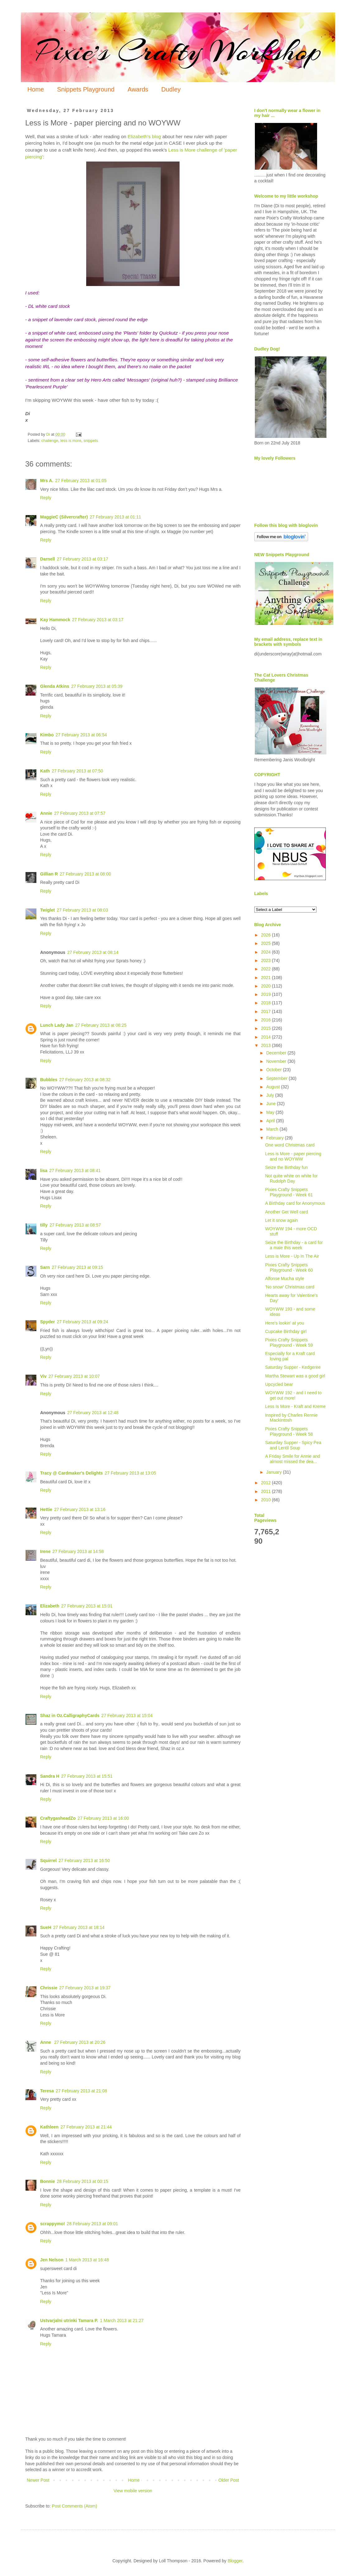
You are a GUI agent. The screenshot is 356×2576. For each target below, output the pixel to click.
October (274, 1069)
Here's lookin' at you (284, 1323)
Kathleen (49, 2126)
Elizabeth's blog (144, 136)
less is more (70, 441)
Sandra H (49, 1776)
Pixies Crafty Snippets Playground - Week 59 (289, 1342)
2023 (266, 960)
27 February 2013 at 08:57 (75, 1224)
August (273, 1086)
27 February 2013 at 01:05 (80, 480)
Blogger (234, 2560)
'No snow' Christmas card (289, 1286)
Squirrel (48, 1860)
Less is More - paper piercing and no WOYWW (293, 1156)
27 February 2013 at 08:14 (93, 952)
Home (35, 89)
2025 (266, 943)
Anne (46, 2042)
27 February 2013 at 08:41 (75, 1170)
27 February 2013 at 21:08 (81, 2090)
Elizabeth (49, 1605)
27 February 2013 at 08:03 (82, 910)
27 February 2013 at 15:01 (86, 1605)
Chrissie (48, 1987)
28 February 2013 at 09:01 (92, 2223)
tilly (44, 1224)
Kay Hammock (55, 619)
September (277, 1078)
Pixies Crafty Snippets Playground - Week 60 (289, 1267)
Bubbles (48, 1079)
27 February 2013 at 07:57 (79, 813)
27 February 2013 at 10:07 (74, 1376)
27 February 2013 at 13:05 (130, 1473)
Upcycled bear (279, 1384)
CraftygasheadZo (58, 1818)
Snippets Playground (86, 89)
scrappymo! (52, 2223)
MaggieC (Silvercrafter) (64, 516)
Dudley (170, 89)
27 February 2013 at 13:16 (79, 1509)
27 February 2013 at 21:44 (86, 2126)
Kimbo (47, 734)
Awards (138, 89)
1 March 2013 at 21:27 (121, 2320)
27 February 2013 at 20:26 (79, 2042)
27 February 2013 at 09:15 (77, 1267)
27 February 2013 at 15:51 (86, 1776)
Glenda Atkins (54, 686)
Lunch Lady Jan (56, 1025)
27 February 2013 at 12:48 (93, 1412)
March (272, 1129)
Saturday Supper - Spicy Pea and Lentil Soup (293, 1445)
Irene (45, 1551)
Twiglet (47, 910)
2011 (266, 1491)
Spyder (47, 1321)
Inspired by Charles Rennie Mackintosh (291, 1418)
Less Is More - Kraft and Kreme (295, 1406)
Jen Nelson (51, 2259)
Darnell (47, 558)
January (274, 1472)
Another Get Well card (286, 1211)
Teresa (47, 2090)
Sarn (45, 1267)
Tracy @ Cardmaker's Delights (71, 1473)
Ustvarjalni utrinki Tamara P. (69, 2320)
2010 (266, 1499)
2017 (266, 1011)
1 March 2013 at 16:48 (87, 2259)
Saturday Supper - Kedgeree (293, 1367)
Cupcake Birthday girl (286, 1331)
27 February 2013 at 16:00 (103, 1818)
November (276, 1061)
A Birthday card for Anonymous (295, 1203)
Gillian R (49, 873)
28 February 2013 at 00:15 (82, 2181)
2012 (266, 1482)
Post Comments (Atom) (74, 2505)
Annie (46, 813)
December (276, 1052)
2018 (266, 1002)
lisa (43, 1170)
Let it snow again (281, 1220)
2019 (266, 994)
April (271, 1120)
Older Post (228, 2480)
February (275, 1137)
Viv (43, 1376)
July (270, 1095)
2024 (266, 952)
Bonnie (47, 2181)
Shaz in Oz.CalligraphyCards (70, 1715)
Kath (45, 770)
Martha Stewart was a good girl (295, 1375)
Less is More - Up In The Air (292, 1256)
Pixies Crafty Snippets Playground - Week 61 (289, 1192)
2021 (266, 977)
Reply (45, 497)
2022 (266, 968)
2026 (266, 934)
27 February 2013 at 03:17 (82, 558)
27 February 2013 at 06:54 (81, 734)
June (271, 1103)
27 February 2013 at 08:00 (85, 873)
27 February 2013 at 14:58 (78, 1551)
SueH (45, 1927)
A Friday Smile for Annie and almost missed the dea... (292, 1459)
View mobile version (133, 2490)
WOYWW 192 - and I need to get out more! (293, 1395)
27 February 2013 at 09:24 (82, 1321)
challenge (49, 441)
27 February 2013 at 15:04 (127, 1715)
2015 (266, 1028)
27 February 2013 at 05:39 (97, 686)
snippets (90, 441)
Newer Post (38, 2480)
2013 (266, 1045)
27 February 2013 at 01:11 (115, 516)
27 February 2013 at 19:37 (84, 1987)
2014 (266, 1037)
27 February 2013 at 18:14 (79, 1927)
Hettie (46, 1509)
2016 (266, 1019)
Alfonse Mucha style (284, 1278)
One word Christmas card (290, 1145)
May (270, 1112)
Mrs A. (46, 480)
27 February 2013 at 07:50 (77, 770)
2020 (266, 985)
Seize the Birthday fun (286, 1167)
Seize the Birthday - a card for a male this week (294, 1245)
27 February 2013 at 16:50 (84, 1860)
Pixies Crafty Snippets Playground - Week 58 (289, 1431)
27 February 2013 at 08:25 (101, 1025)
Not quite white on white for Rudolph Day (291, 1178)
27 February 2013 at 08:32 (84, 1079)
